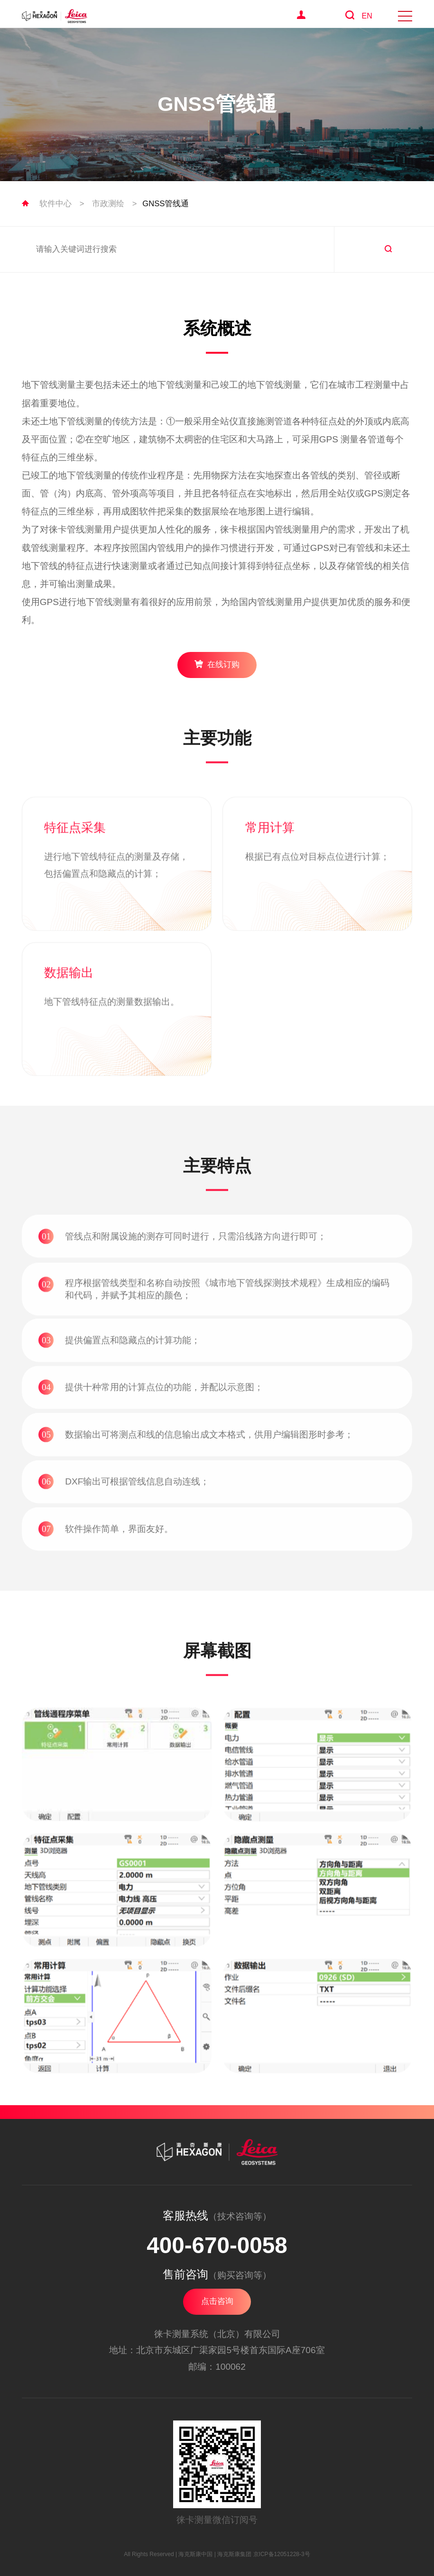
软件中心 (55, 203)
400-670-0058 (217, 2245)
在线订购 (217, 664)
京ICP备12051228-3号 (281, 2554)
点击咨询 (217, 2301)
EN (366, 16)
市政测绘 (108, 203)
